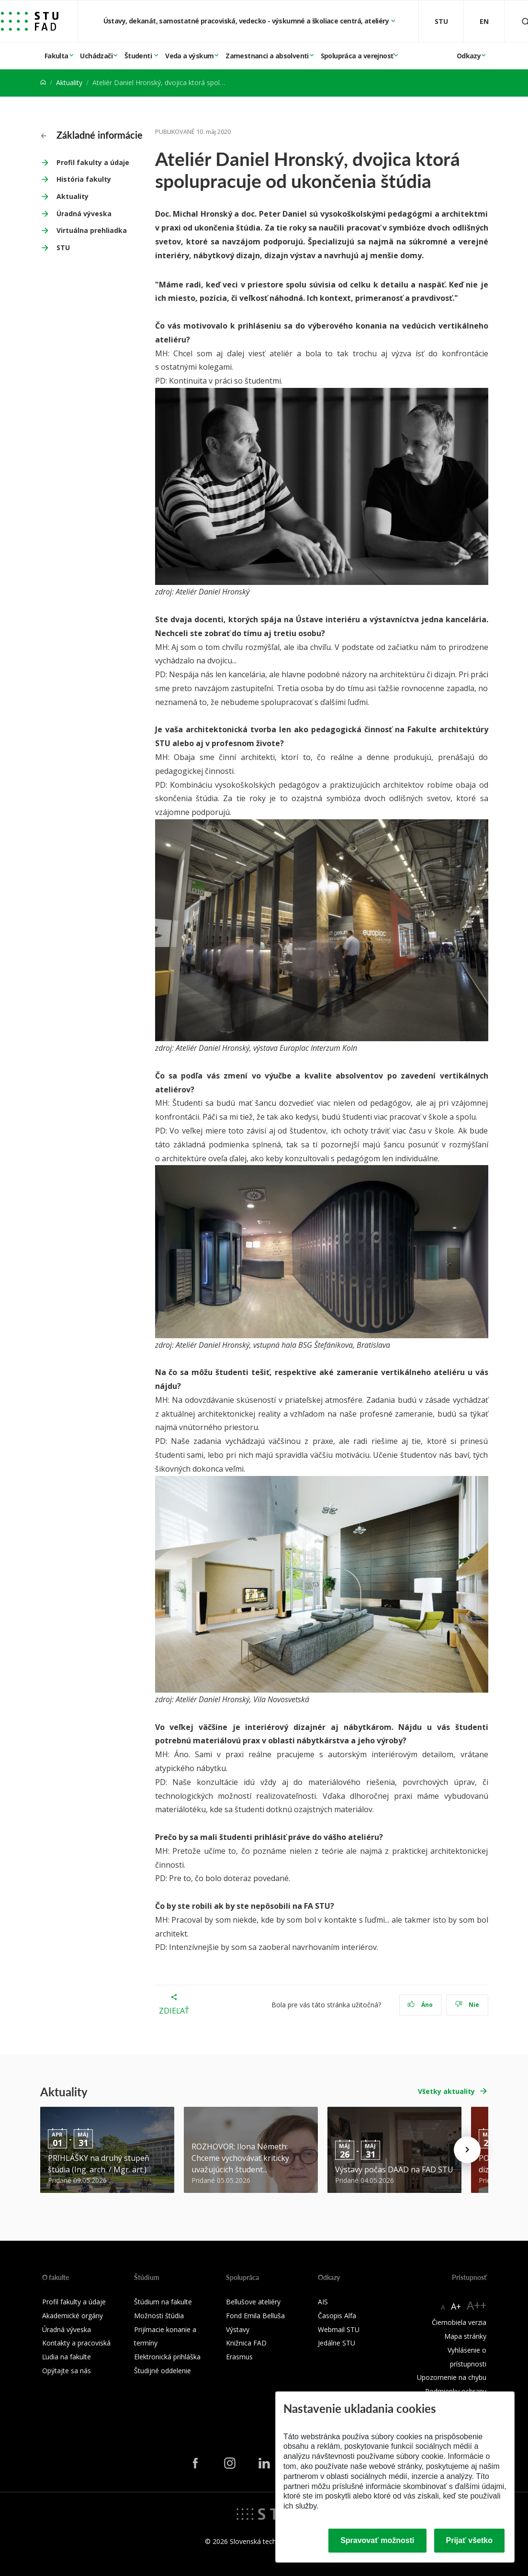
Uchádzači (96, 55)
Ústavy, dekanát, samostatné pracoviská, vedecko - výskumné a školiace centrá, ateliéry (247, 20)
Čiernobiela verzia (459, 2322)
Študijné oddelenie (162, 2370)
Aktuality (69, 82)
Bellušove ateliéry (253, 2301)
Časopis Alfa (337, 2315)
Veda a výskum (189, 55)
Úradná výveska (84, 213)
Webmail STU (338, 2329)
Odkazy (469, 55)
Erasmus (239, 2356)
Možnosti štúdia (159, 2315)
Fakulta (56, 55)
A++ (476, 2305)
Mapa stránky (465, 2336)
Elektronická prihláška (167, 2356)
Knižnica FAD (246, 2342)
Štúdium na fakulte (163, 2301)
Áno (420, 2005)
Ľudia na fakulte (66, 2356)
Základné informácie (92, 135)
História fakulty (83, 179)
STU (63, 247)
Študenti (139, 55)
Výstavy (237, 2329)
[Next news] (467, 2149)
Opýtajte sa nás (66, 2370)
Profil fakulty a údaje (92, 162)
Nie (467, 2005)
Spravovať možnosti (377, 2540)
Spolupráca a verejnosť (357, 55)
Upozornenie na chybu (451, 2377)
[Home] (43, 82)
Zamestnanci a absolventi (267, 55)
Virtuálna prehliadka (91, 230)
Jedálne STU (336, 2342)
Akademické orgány (72, 2315)
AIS (323, 2301)
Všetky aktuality (446, 2091)
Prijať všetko (469, 2540)
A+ (456, 2306)
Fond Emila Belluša (255, 2315)
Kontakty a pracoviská (76, 2342)
